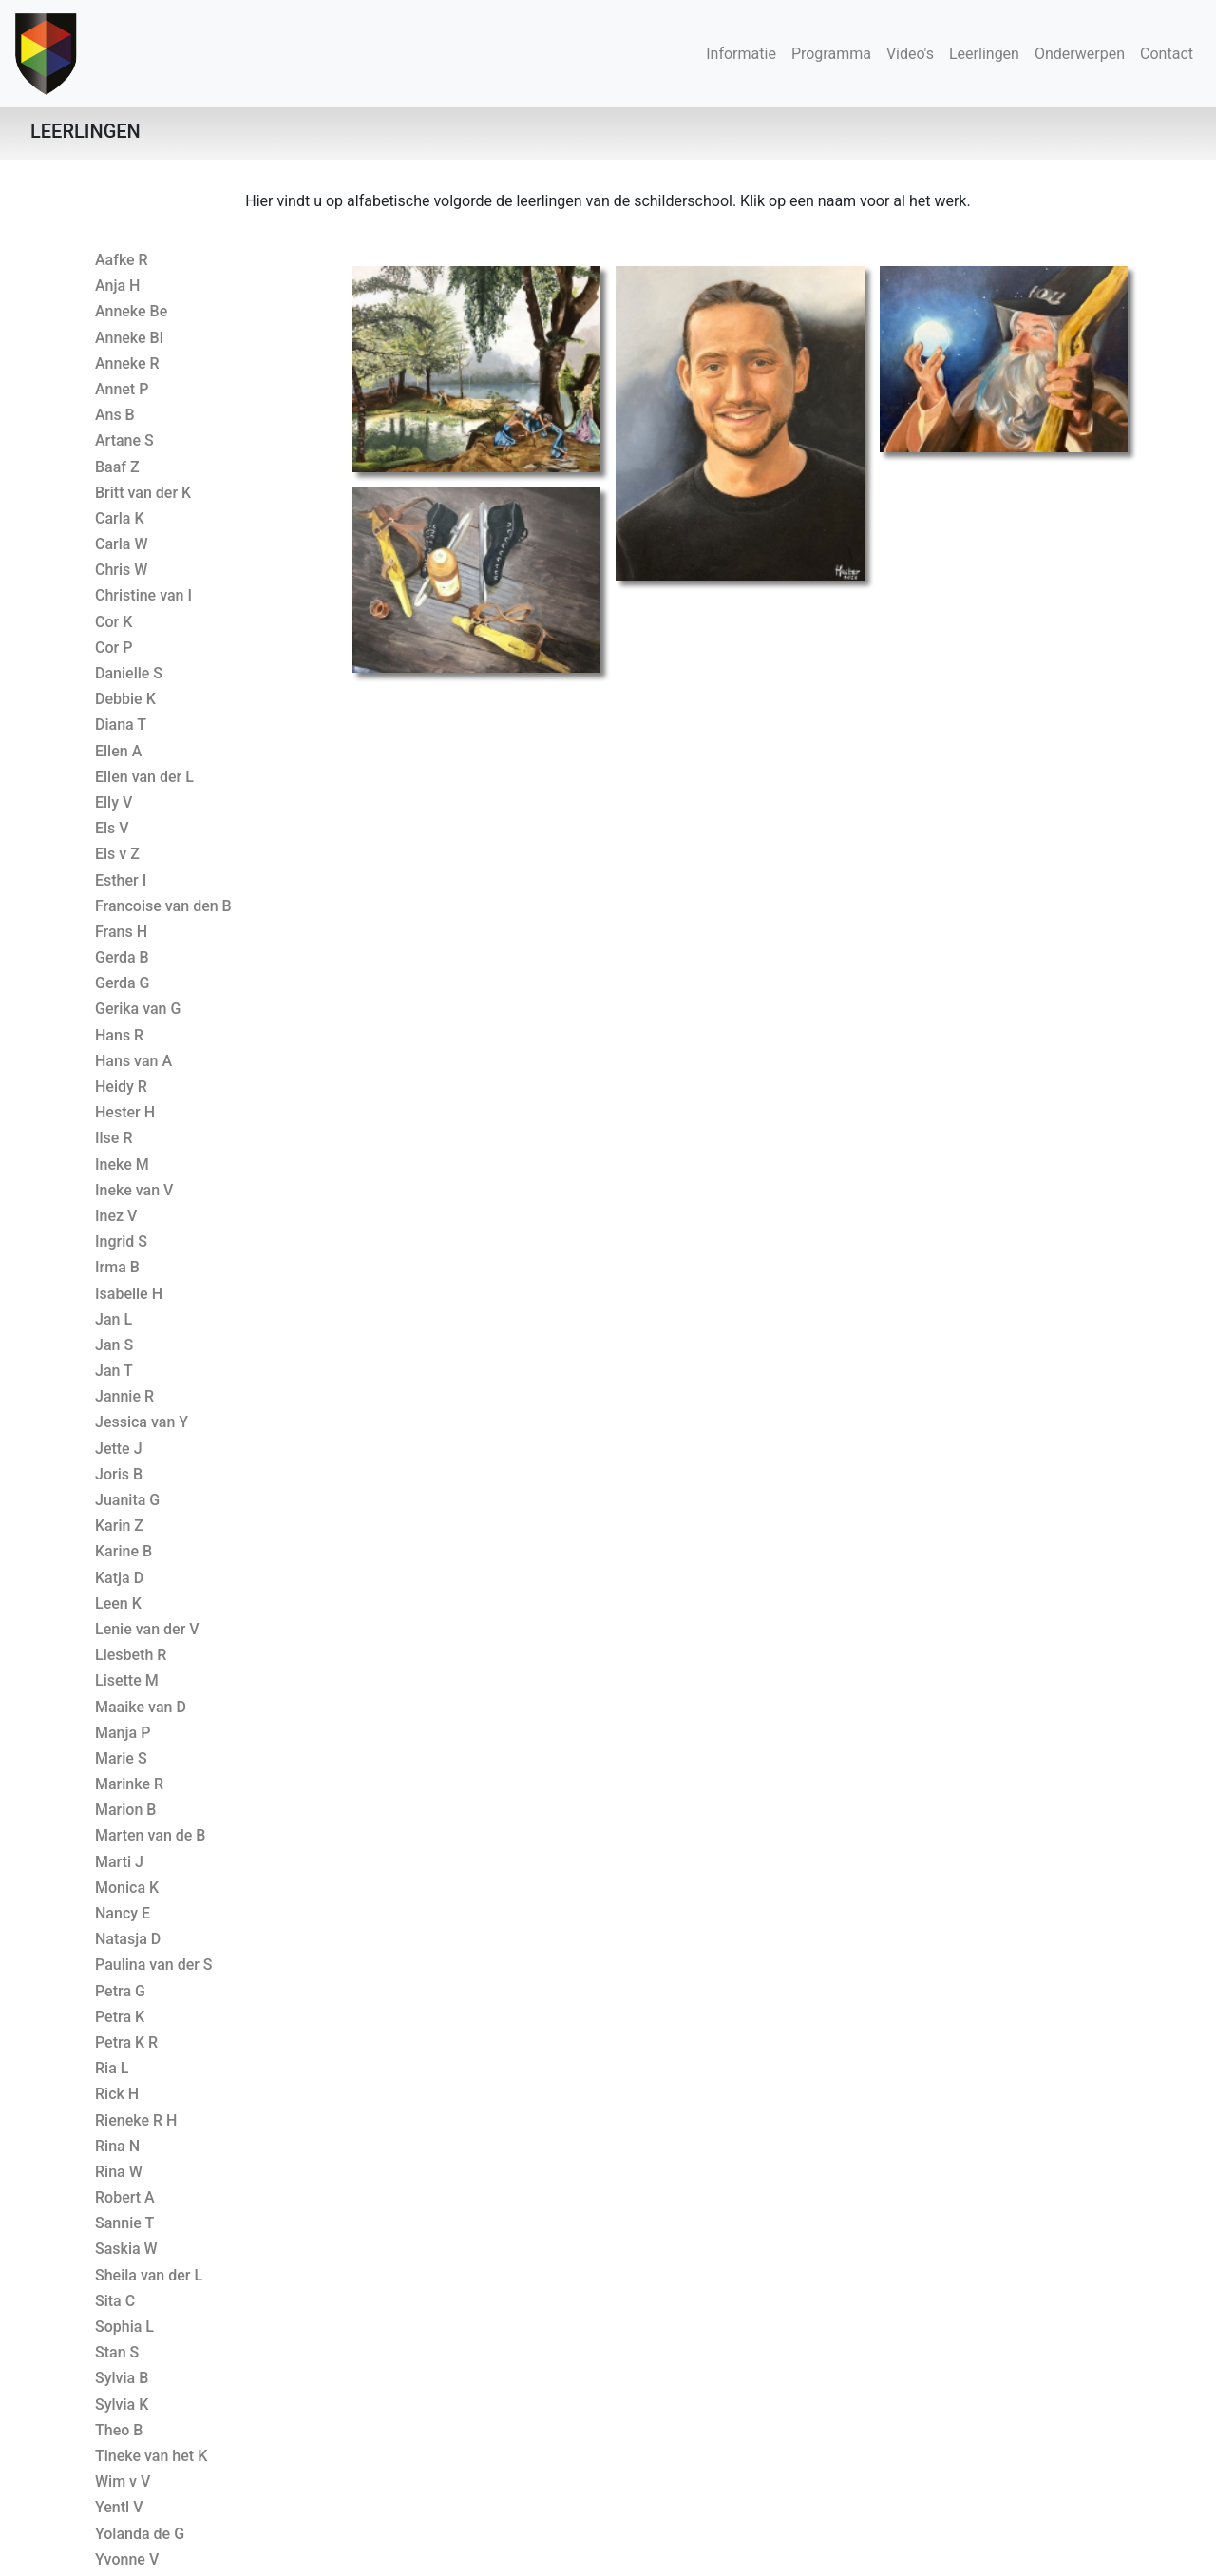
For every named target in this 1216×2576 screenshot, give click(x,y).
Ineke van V (134, 1190)
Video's (910, 54)
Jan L (113, 1319)
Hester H (125, 1112)
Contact (1166, 54)
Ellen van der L (144, 777)
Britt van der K (143, 493)
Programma (831, 54)
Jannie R (124, 1396)
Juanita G (127, 1500)
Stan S (117, 2352)
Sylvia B (121, 2378)
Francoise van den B (163, 906)
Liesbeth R (130, 1655)
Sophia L (124, 2327)
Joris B (118, 1474)
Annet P (121, 389)
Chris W (121, 570)
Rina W (118, 2172)
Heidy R (121, 1087)
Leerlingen (988, 52)
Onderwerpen (1080, 54)
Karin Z (119, 1526)
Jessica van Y (141, 1422)
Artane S (124, 440)
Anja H (117, 286)
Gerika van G (137, 1009)
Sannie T (124, 2223)
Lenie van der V (147, 1629)
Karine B (123, 1551)
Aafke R (121, 260)
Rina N (117, 2146)
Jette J (118, 1449)
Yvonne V (127, 2559)
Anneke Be (131, 311)
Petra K (119, 2017)
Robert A (125, 2197)
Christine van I (143, 595)
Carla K (119, 518)
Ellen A (118, 751)
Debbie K (125, 699)
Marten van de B (150, 1835)
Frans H (121, 932)
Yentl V (118, 2507)
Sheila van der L (148, 2275)
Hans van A (133, 1061)
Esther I (120, 880)
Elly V (113, 802)
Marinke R (129, 1784)
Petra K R (126, 2042)
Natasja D (128, 1939)
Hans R (119, 1035)
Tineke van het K (151, 2456)
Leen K (118, 1603)
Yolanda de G (139, 2534)
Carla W (121, 544)
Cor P (113, 648)
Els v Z (117, 854)
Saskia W (126, 2249)
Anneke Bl (129, 338)
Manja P (122, 1733)
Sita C (115, 2301)
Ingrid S (121, 1241)
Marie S (121, 1758)
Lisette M (127, 1680)
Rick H (117, 2094)
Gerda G (122, 983)
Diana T (120, 725)
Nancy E (122, 1913)
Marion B (125, 1810)
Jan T (114, 1371)
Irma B (117, 1267)
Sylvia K (121, 2404)
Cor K (113, 622)
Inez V (116, 1216)
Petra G (120, 1991)
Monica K (127, 1888)
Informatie (741, 54)
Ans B (115, 415)
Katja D (119, 1578)
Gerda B (122, 957)
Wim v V (122, 2481)
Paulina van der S (154, 1965)
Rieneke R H (136, 2120)
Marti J (119, 1862)
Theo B (118, 2430)
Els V (112, 828)
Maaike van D (140, 1707)
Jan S (114, 1345)
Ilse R (113, 1138)
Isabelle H (128, 1294)
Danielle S (128, 673)
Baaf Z (117, 467)
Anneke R (127, 363)
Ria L (111, 2068)
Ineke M (122, 1164)
